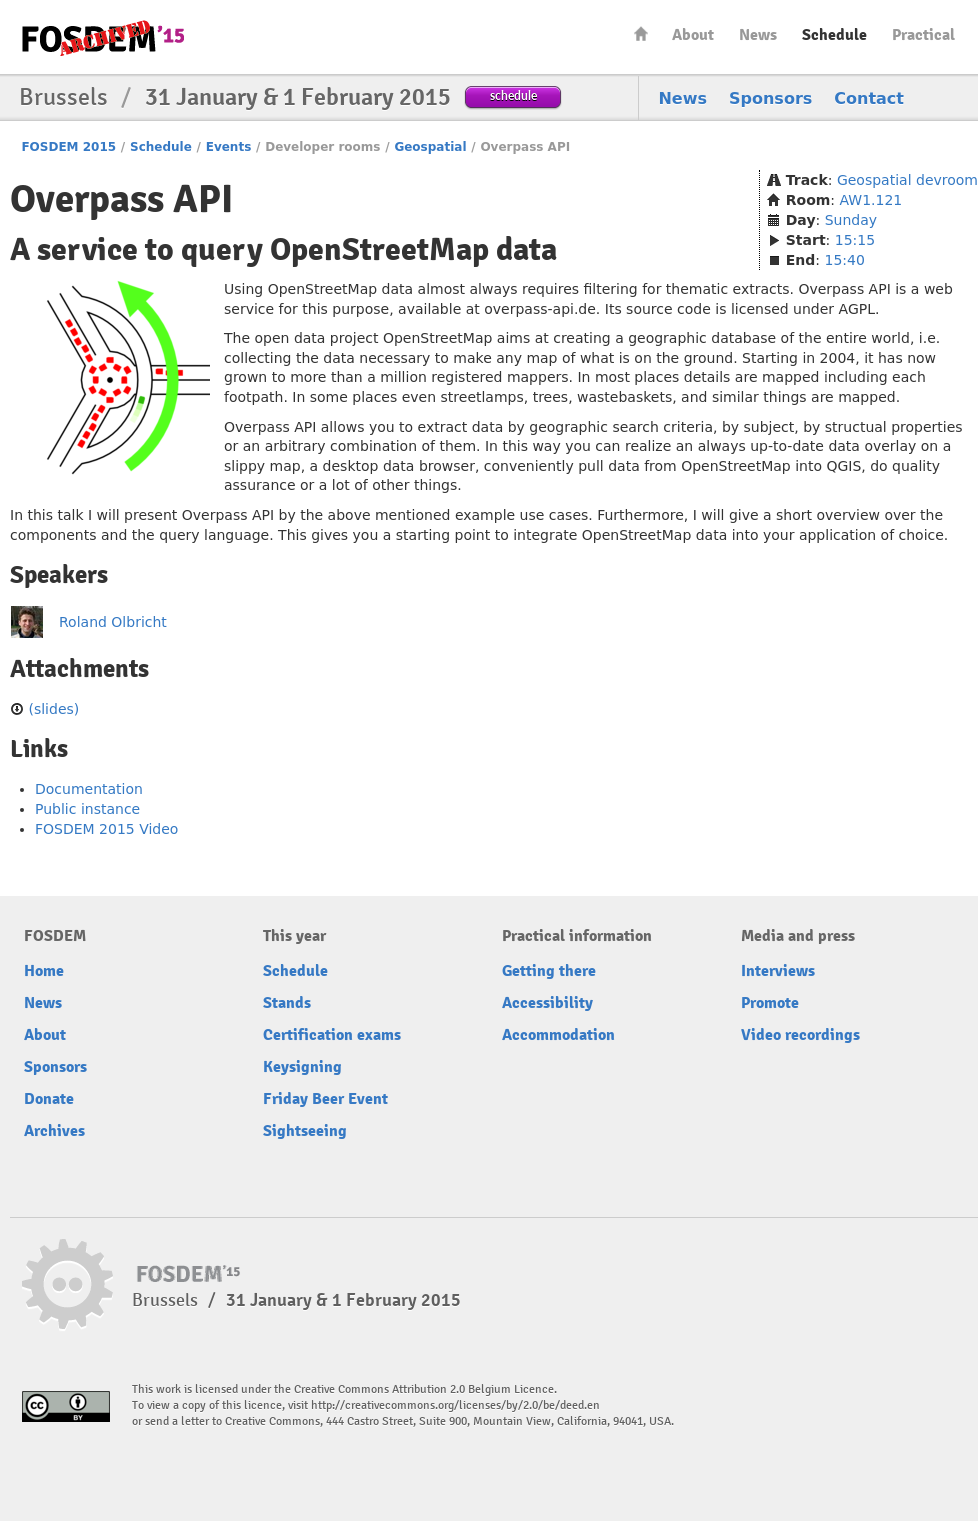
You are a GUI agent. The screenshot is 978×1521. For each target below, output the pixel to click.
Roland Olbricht (113, 622)
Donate (49, 1099)
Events (229, 147)
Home (641, 33)
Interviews (778, 971)
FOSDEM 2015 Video (106, 829)
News (758, 35)
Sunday (851, 220)
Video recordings (800, 1035)
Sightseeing (305, 1131)
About (693, 35)
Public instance (87, 809)
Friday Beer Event (325, 1099)
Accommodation (558, 1035)
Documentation (89, 789)
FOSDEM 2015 (68, 147)
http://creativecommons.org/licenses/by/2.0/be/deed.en (455, 1405)
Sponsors (770, 98)
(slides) (53, 709)
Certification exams (332, 1035)
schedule (513, 95)
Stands (287, 1003)
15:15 (855, 240)
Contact (869, 98)
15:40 (844, 260)
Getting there (549, 971)
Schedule (834, 35)
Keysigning (302, 1067)
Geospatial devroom (907, 180)
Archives (54, 1131)
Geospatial (430, 147)
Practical (923, 35)
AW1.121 (871, 200)
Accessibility (547, 1003)
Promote (770, 1003)
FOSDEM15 (103, 38)
